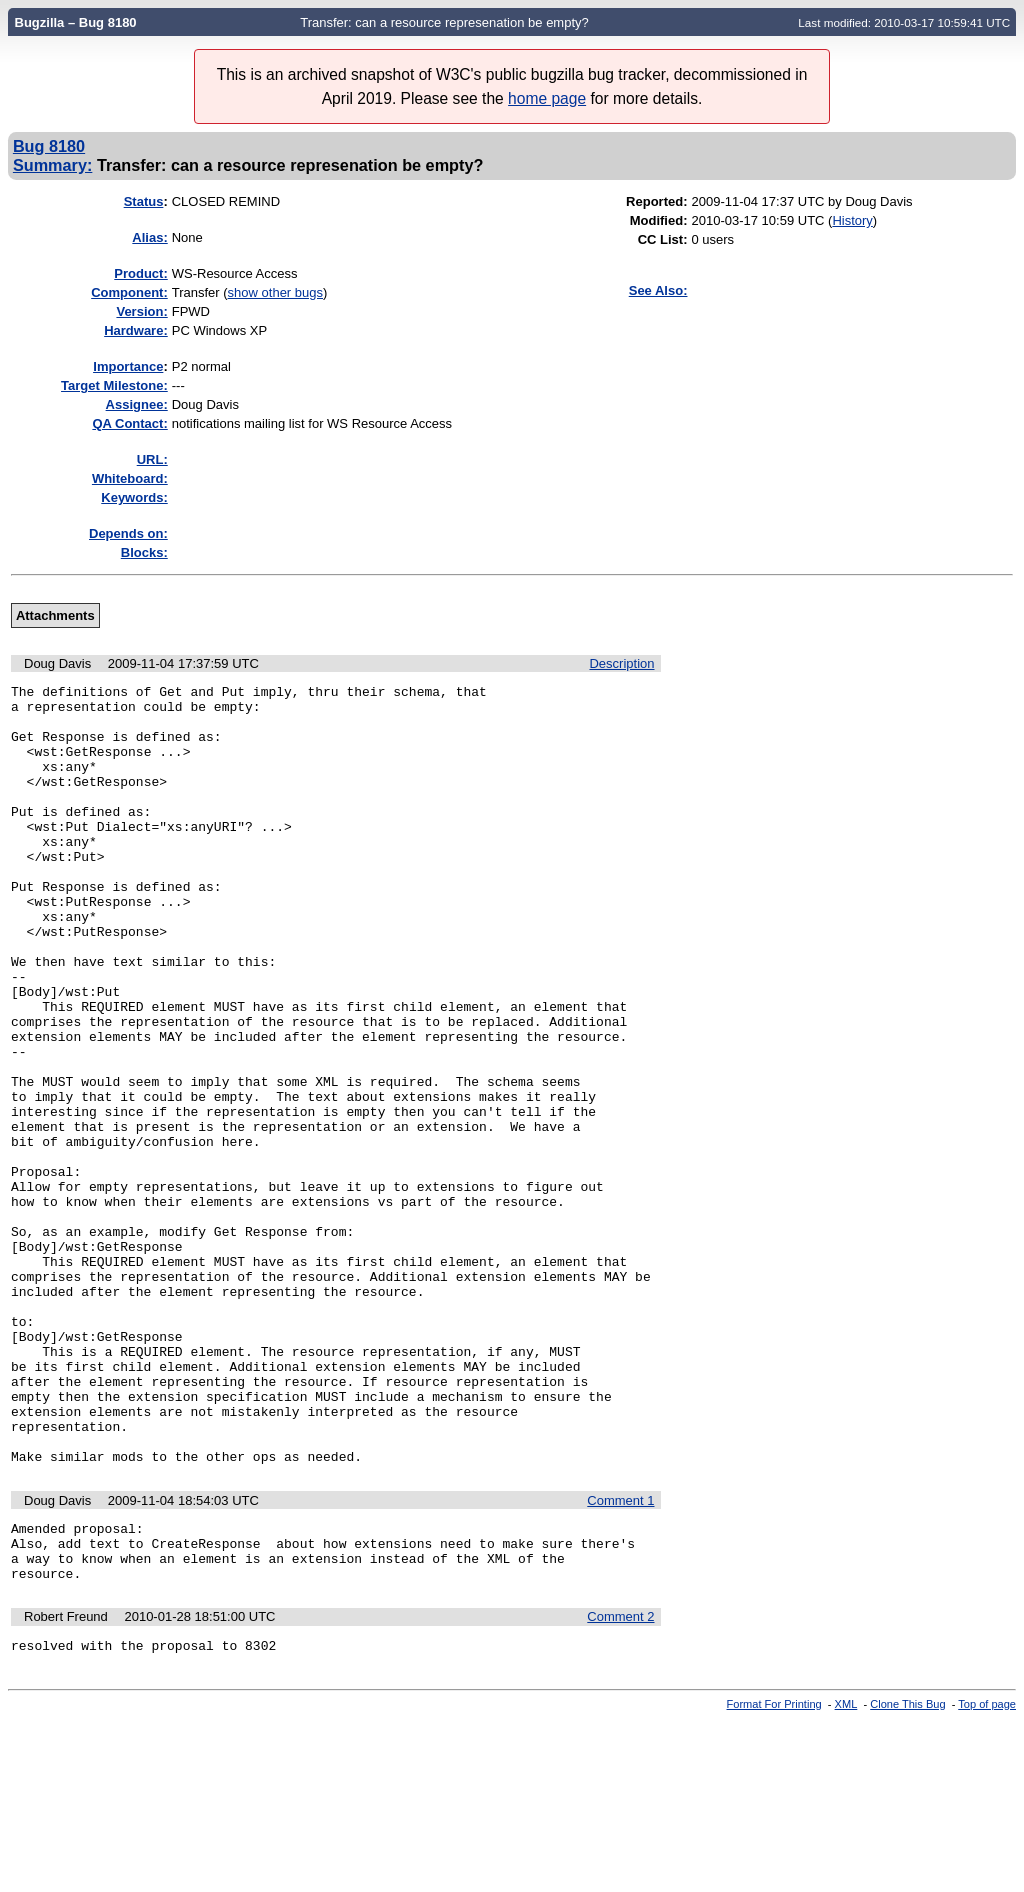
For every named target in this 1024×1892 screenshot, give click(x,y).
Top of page (987, 1875)
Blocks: (144, 552)
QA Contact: (129, 423)
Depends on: (128, 533)
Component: (129, 292)
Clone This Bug (907, 1875)
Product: (140, 273)
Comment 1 (620, 1656)
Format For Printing (774, 1875)
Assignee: (137, 404)
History (852, 220)
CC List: (663, 239)
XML (846, 1875)
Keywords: (134, 497)
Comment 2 (620, 1784)
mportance (128, 366)
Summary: (52, 165)
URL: (152, 459)
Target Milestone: (114, 385)
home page (547, 98)
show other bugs (275, 292)
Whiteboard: (130, 478)
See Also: (658, 290)
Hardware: (136, 330)
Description (621, 663)
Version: (141, 311)
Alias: (149, 237)
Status (144, 201)
